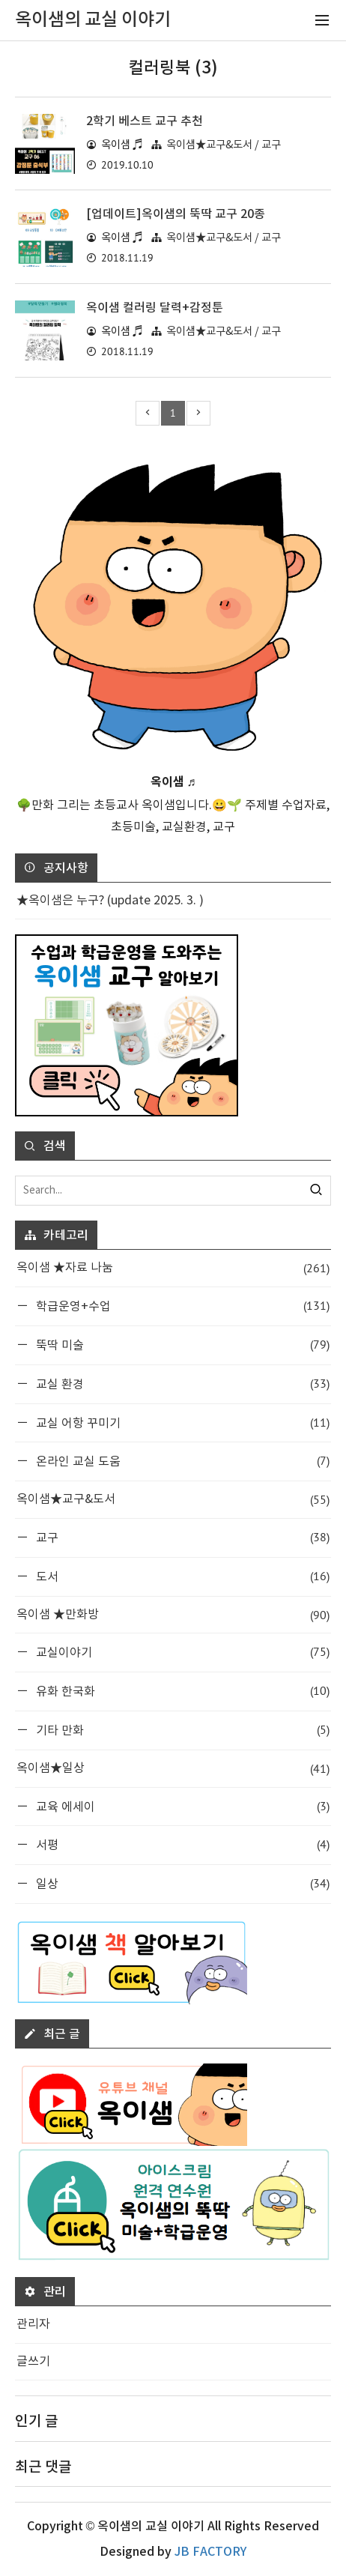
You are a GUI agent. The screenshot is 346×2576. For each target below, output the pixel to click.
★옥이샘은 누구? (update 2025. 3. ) (110, 900)
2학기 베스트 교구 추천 (144, 121)
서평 (181, 1844)
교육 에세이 (181, 1806)
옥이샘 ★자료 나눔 (173, 1268)
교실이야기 (181, 1652)
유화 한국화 (181, 1691)
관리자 (33, 2324)
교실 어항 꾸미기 (181, 1422)
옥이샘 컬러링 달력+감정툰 (154, 308)
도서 (181, 1576)
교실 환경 (181, 1383)
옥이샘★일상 (173, 1769)
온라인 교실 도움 (181, 1461)
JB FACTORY (210, 2552)
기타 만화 (181, 1730)
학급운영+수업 (181, 1305)
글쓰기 (33, 2361)
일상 (181, 1883)
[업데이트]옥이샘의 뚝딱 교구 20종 (175, 214)
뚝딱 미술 (181, 1344)
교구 (181, 1537)
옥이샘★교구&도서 (173, 1500)
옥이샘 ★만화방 (173, 1615)
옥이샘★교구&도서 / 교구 (223, 145)
